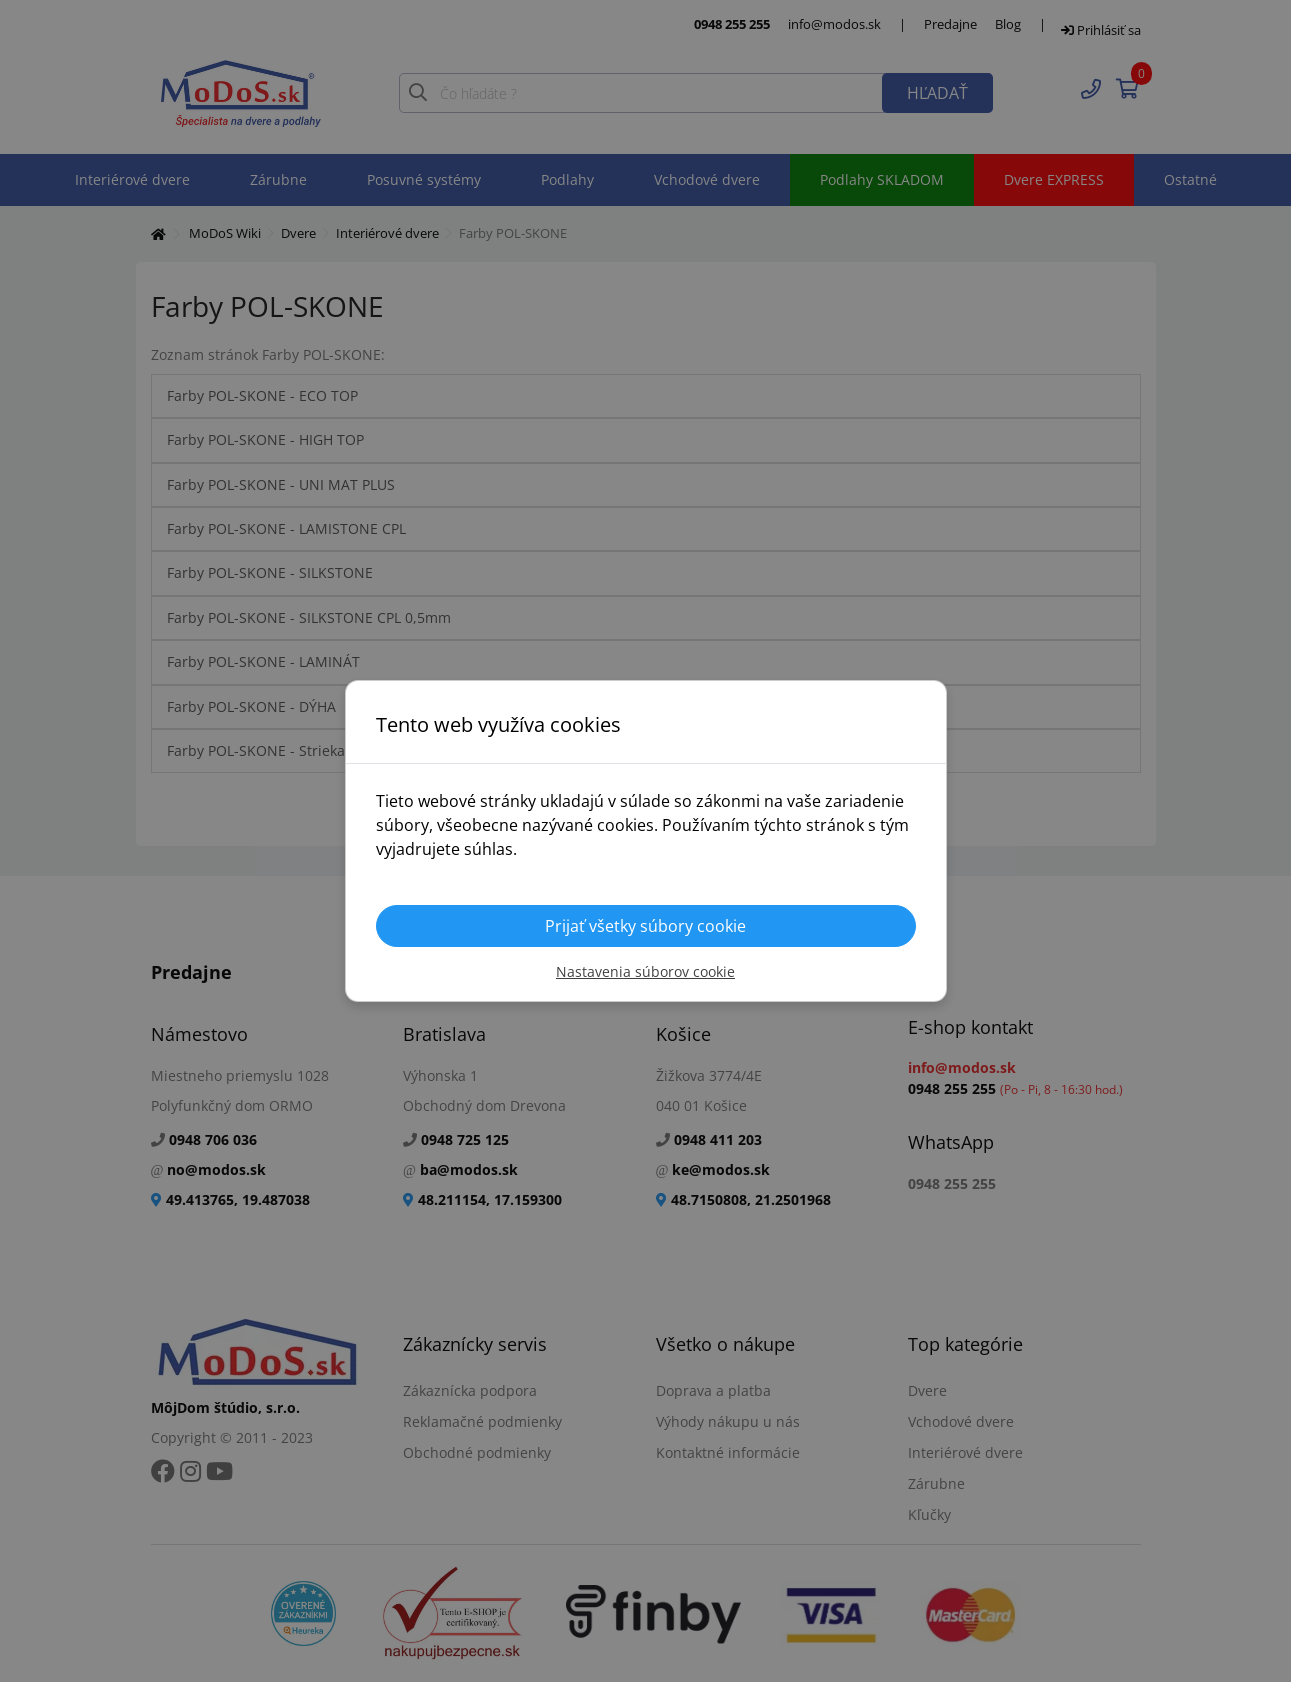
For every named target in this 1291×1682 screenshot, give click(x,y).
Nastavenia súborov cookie (645, 971)
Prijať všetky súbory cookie (645, 926)
